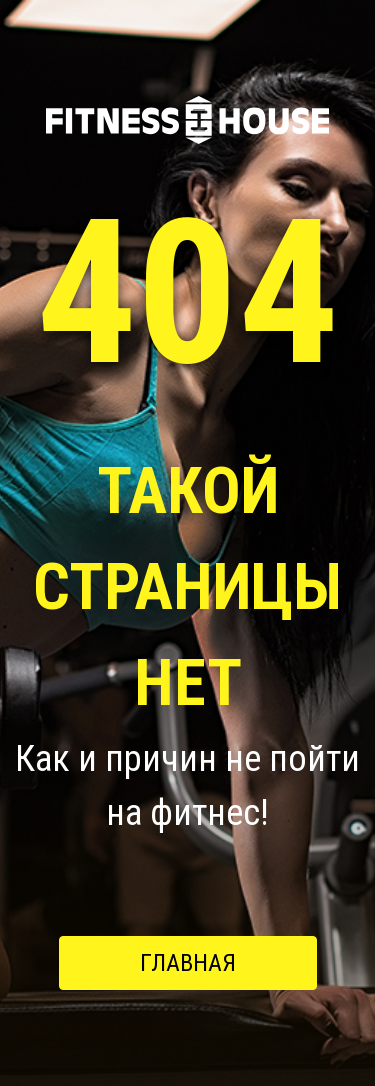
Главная (188, 963)
